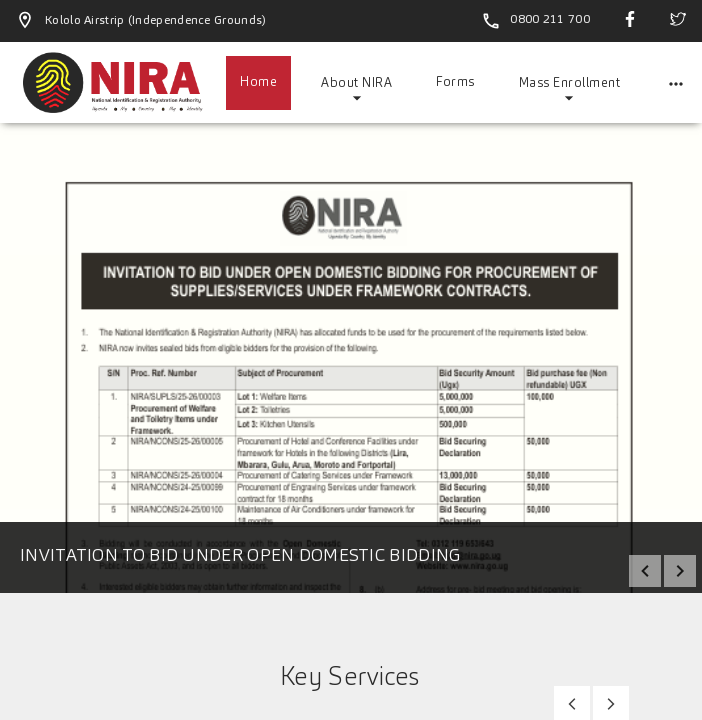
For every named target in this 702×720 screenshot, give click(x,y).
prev (645, 571)
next (680, 571)
